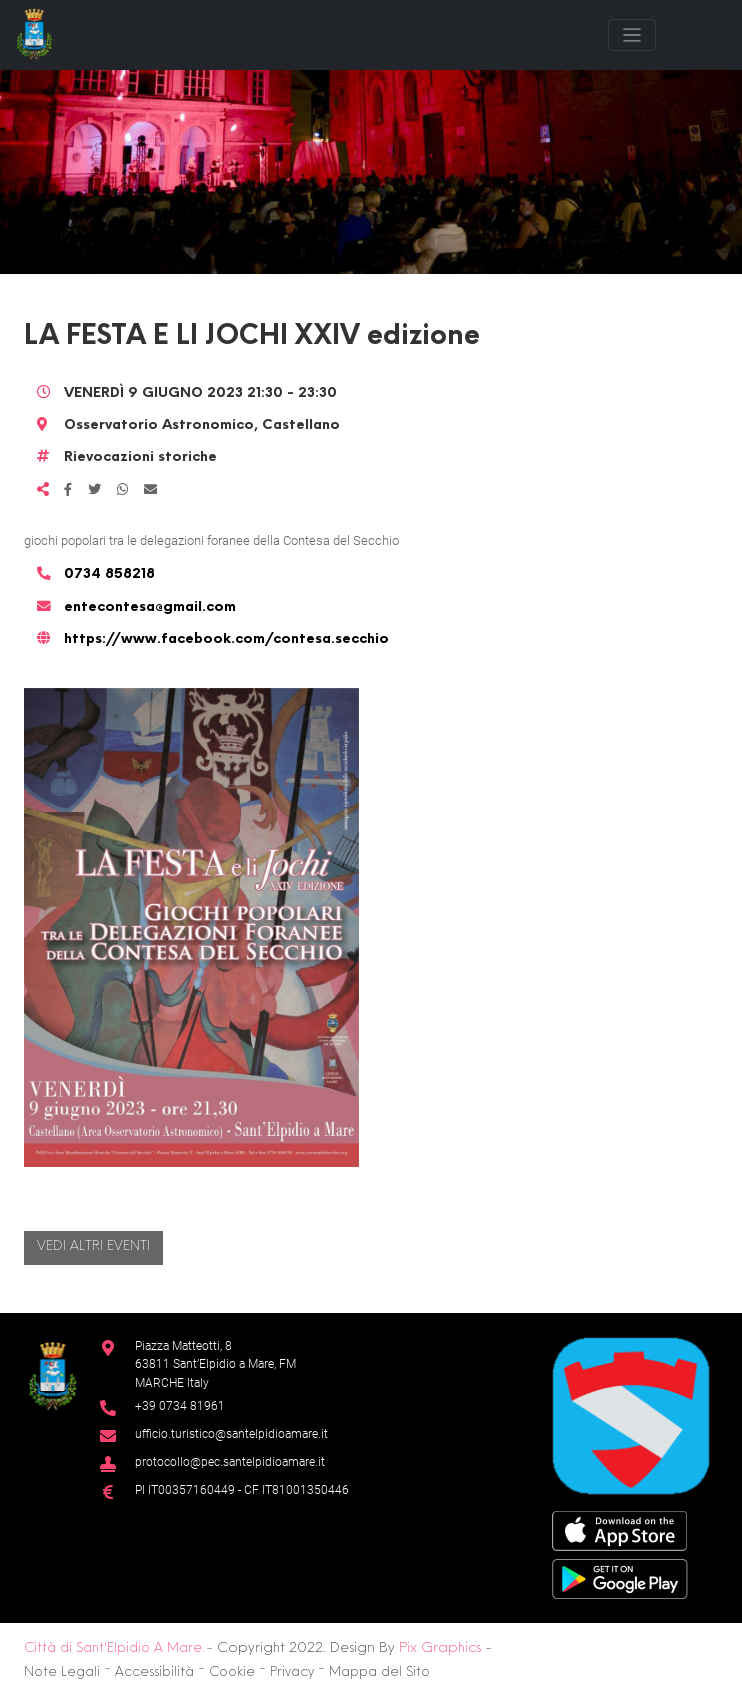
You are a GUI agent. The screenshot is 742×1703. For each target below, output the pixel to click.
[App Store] (619, 1529)
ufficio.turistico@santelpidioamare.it (231, 1433)
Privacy (292, 1673)
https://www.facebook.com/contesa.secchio (226, 639)
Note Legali (62, 1673)
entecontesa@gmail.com (150, 607)
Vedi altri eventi (93, 1247)
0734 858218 (109, 574)
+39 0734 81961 (180, 1405)
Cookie (232, 1673)
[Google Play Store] (620, 1577)
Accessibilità (154, 1673)
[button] (191, 927)
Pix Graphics (440, 1648)
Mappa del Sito (379, 1673)
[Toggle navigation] (632, 35)
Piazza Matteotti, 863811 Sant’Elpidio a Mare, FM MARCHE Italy (215, 1364)
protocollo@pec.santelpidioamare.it (230, 1461)
